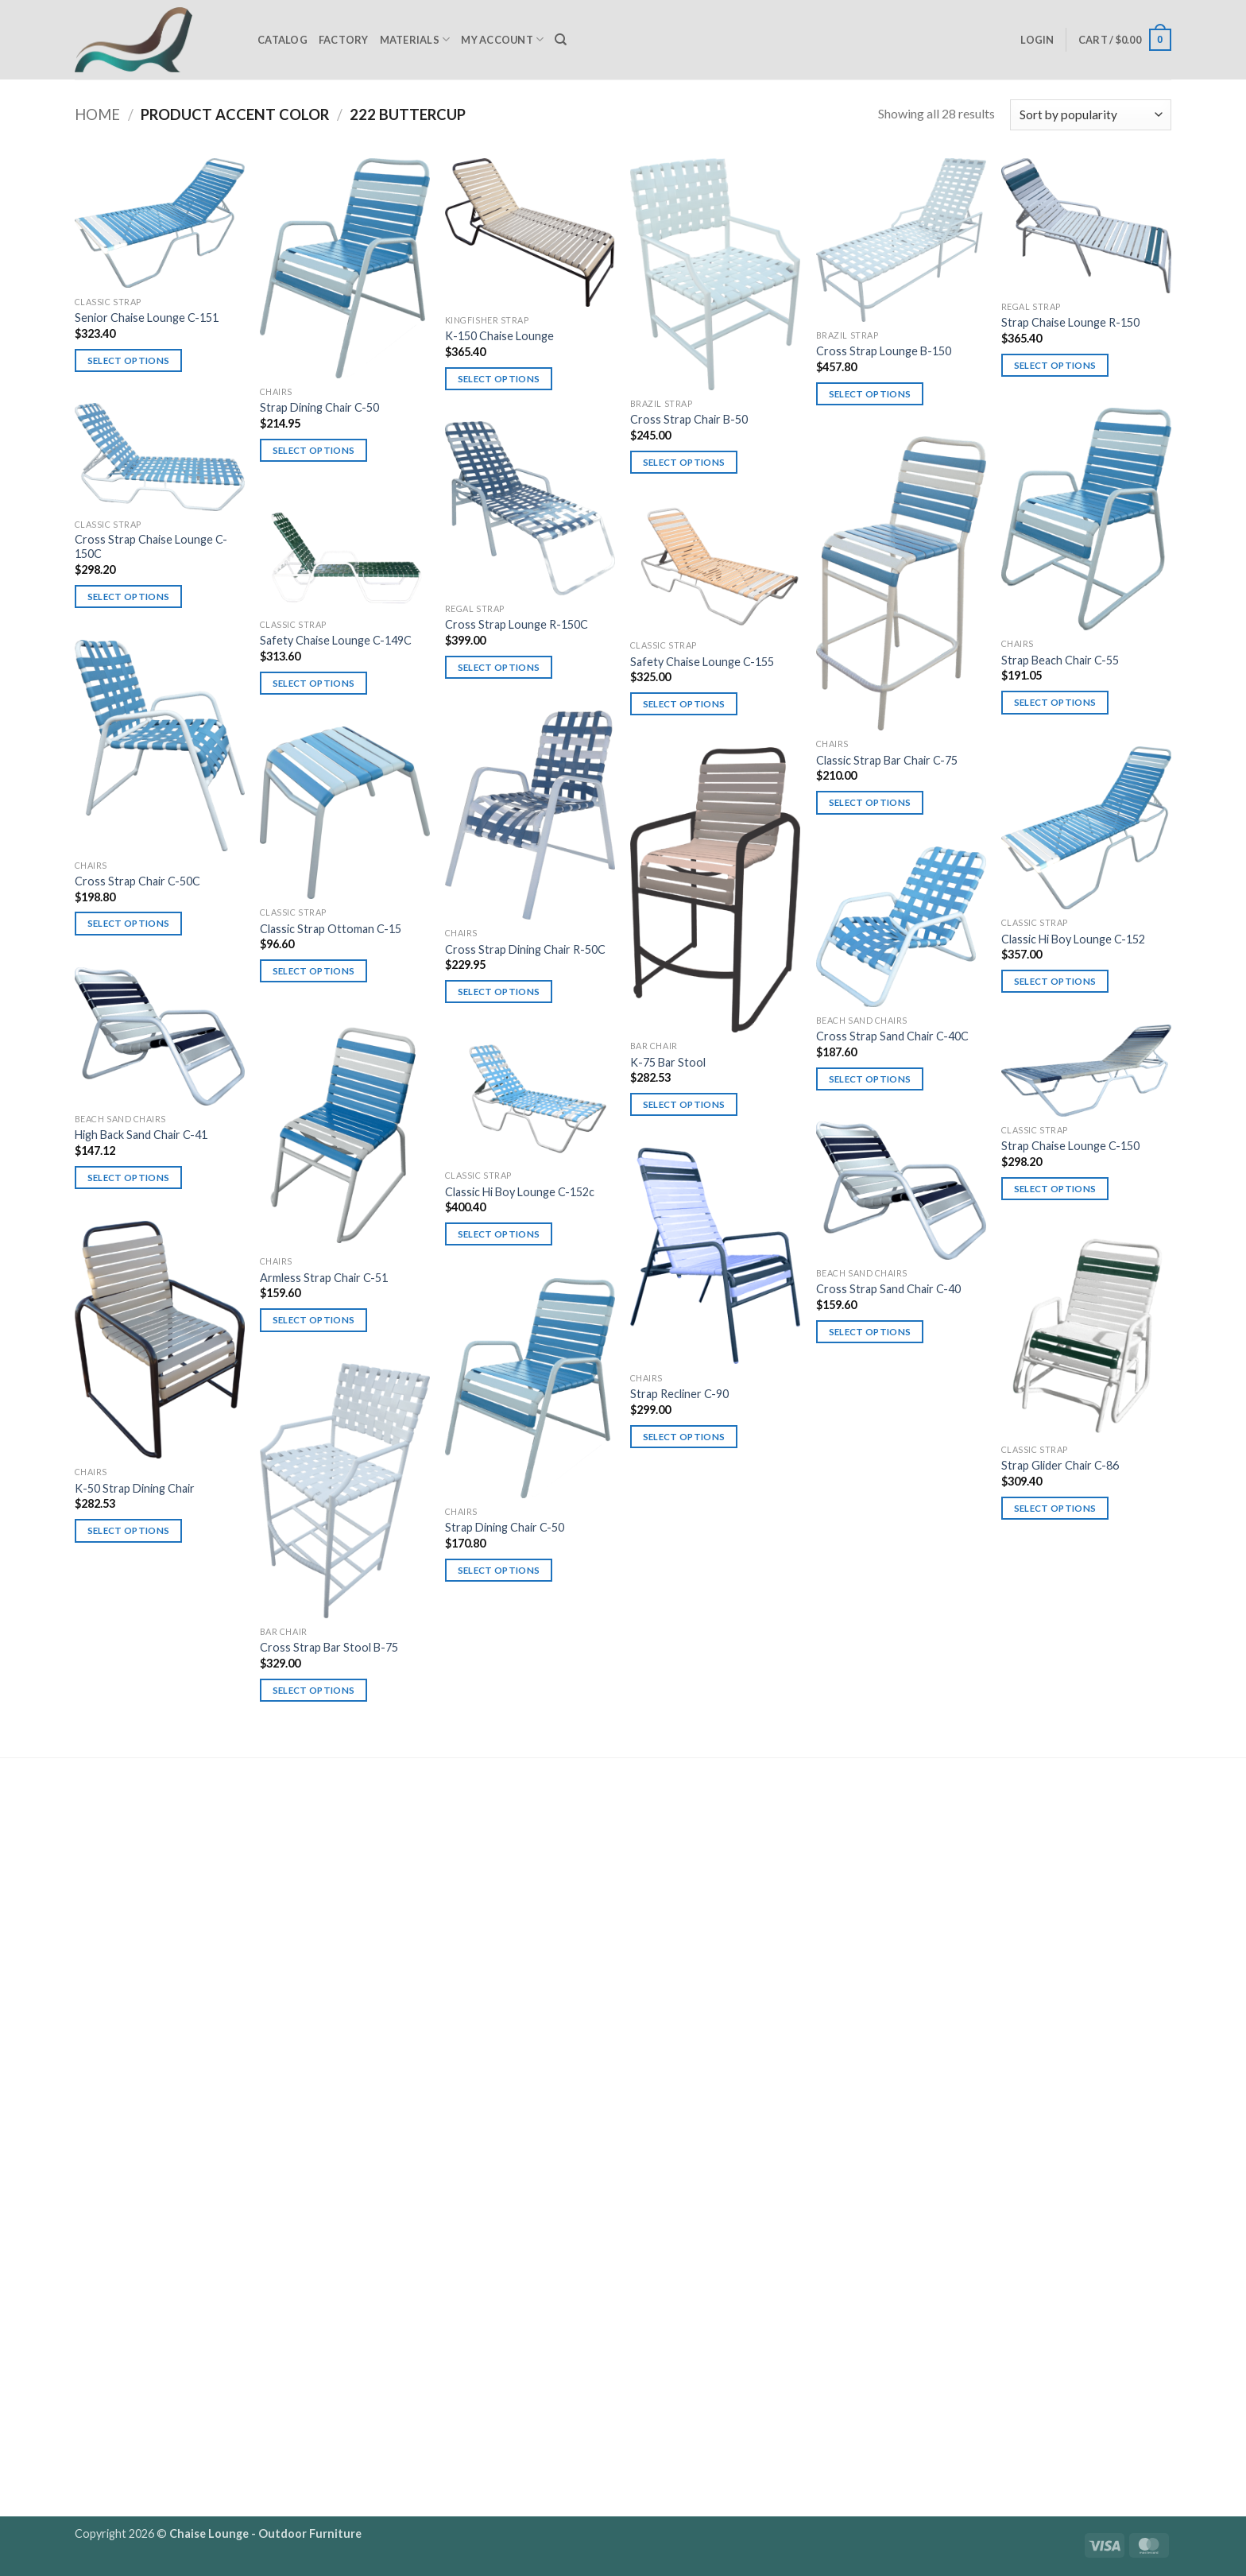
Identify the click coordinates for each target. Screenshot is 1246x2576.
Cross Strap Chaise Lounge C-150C (151, 547)
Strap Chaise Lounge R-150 (1070, 322)
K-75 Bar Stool (668, 1062)
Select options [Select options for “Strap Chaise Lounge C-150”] (1055, 1188)
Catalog (282, 39)
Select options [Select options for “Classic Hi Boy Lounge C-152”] (1055, 981)
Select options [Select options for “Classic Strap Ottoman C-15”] (314, 971)
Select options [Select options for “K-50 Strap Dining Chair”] (128, 1530)
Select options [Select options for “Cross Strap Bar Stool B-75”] (314, 1690)
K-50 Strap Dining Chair (135, 1488)
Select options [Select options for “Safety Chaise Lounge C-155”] (684, 704)
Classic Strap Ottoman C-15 (330, 928)
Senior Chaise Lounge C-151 (147, 317)
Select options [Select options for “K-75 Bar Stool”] (684, 1104)
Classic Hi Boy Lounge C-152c (519, 1192)
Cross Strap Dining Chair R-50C (525, 949)
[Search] (561, 40)
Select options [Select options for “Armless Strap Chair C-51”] (314, 1320)
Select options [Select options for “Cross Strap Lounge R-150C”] (499, 667)
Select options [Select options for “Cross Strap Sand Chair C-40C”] (870, 1079)
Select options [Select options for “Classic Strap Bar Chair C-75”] (870, 802)
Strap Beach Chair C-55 (1060, 660)
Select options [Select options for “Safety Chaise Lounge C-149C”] (314, 683)
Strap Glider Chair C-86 (1060, 1465)
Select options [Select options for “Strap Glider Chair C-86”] (1055, 1508)
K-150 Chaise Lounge (499, 336)
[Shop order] (1090, 114)
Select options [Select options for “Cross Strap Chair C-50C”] (128, 923)
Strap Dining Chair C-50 (319, 407)
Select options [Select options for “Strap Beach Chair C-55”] (1055, 702)
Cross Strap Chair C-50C (137, 881)
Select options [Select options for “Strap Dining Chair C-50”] (314, 450)
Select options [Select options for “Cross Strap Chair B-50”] (684, 462)
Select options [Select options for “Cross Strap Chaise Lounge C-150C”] (128, 596)
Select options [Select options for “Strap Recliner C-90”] (684, 1436)
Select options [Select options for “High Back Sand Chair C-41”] (128, 1177)
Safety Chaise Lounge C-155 (702, 661)
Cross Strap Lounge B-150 (883, 351)
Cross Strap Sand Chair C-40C (892, 1036)
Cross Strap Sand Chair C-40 (888, 1289)
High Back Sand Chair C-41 (141, 1134)
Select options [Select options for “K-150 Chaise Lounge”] (499, 379)
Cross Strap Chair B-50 (689, 419)
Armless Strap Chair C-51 (324, 1277)
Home (97, 114)
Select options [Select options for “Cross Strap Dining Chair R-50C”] (499, 991)
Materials (415, 39)
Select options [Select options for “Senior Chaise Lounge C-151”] (128, 360)
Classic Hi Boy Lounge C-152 (1073, 939)
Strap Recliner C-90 (679, 1393)
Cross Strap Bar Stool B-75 (329, 1647)
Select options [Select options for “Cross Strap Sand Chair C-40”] (870, 1332)
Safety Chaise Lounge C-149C (336, 640)
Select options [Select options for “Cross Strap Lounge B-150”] (870, 394)
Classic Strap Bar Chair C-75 (887, 760)
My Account (502, 39)
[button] (1037, 39)
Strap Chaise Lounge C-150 (1070, 1145)
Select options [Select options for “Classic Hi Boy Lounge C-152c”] (499, 1234)
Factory (344, 39)
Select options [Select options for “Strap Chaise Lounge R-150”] (1055, 365)
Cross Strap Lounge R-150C (516, 624)
